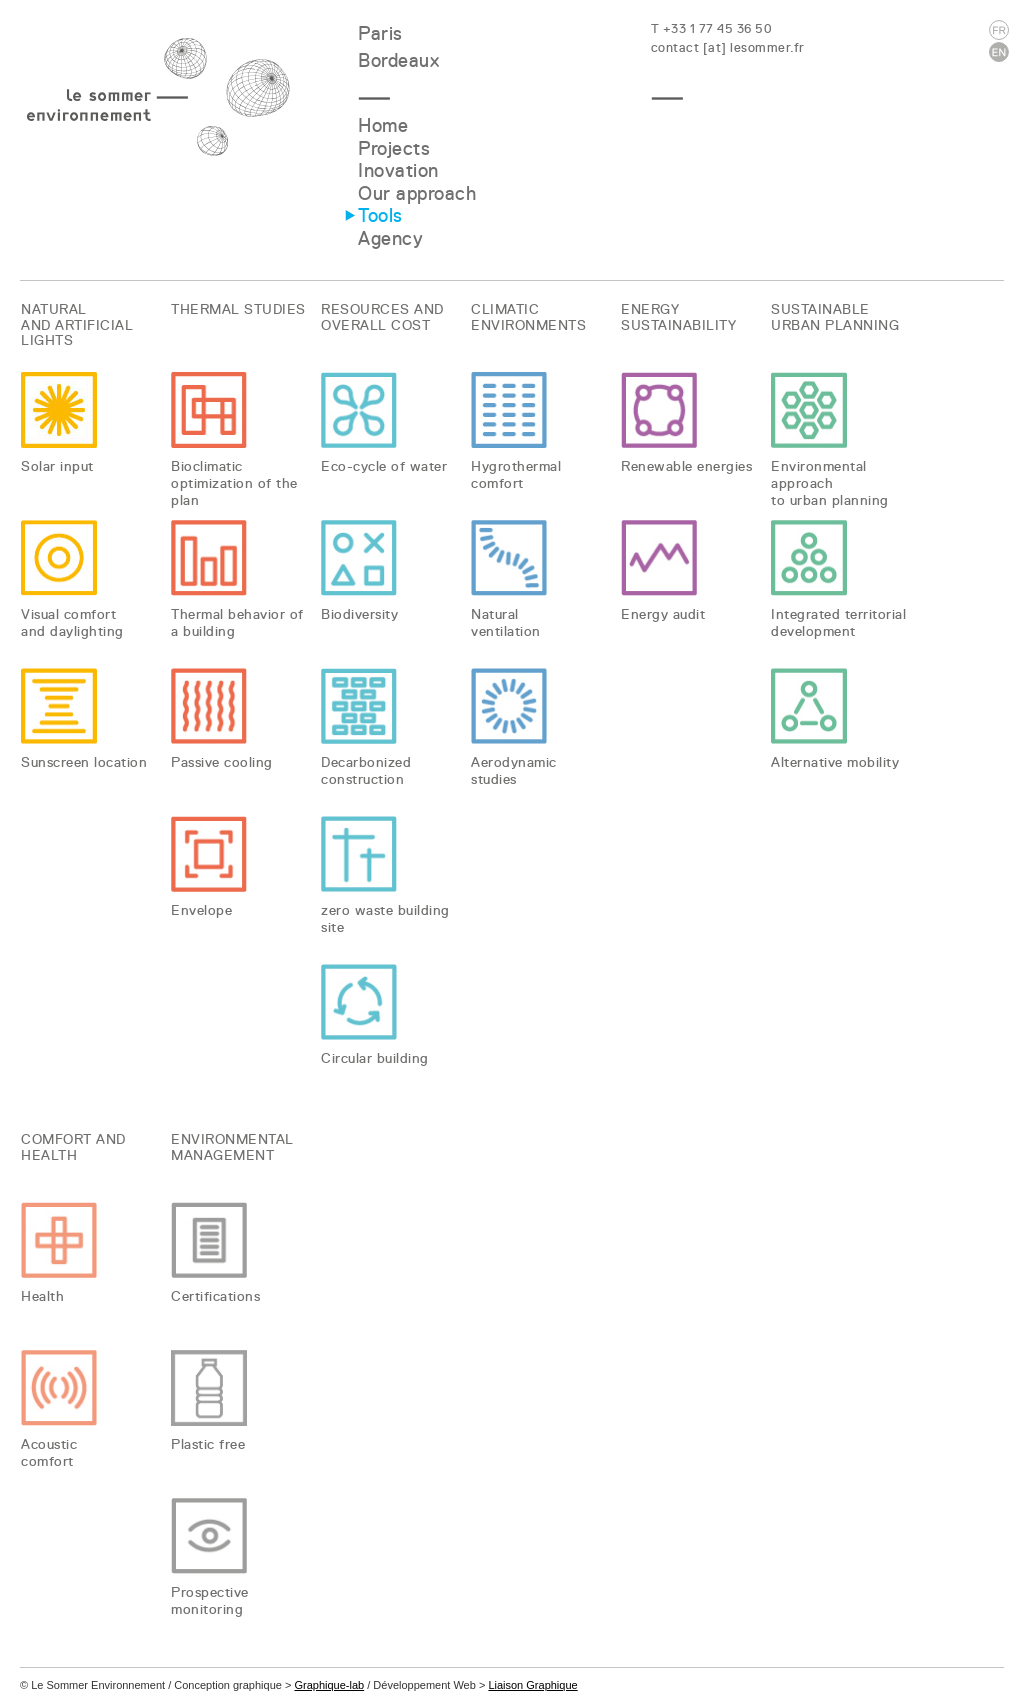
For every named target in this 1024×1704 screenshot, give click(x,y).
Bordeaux (398, 60)
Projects (394, 148)
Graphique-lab (329, 1685)
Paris (380, 33)
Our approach (417, 193)
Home (383, 125)
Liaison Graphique (532, 1685)
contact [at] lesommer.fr (728, 47)
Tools (380, 215)
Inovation (398, 170)
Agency (390, 238)
